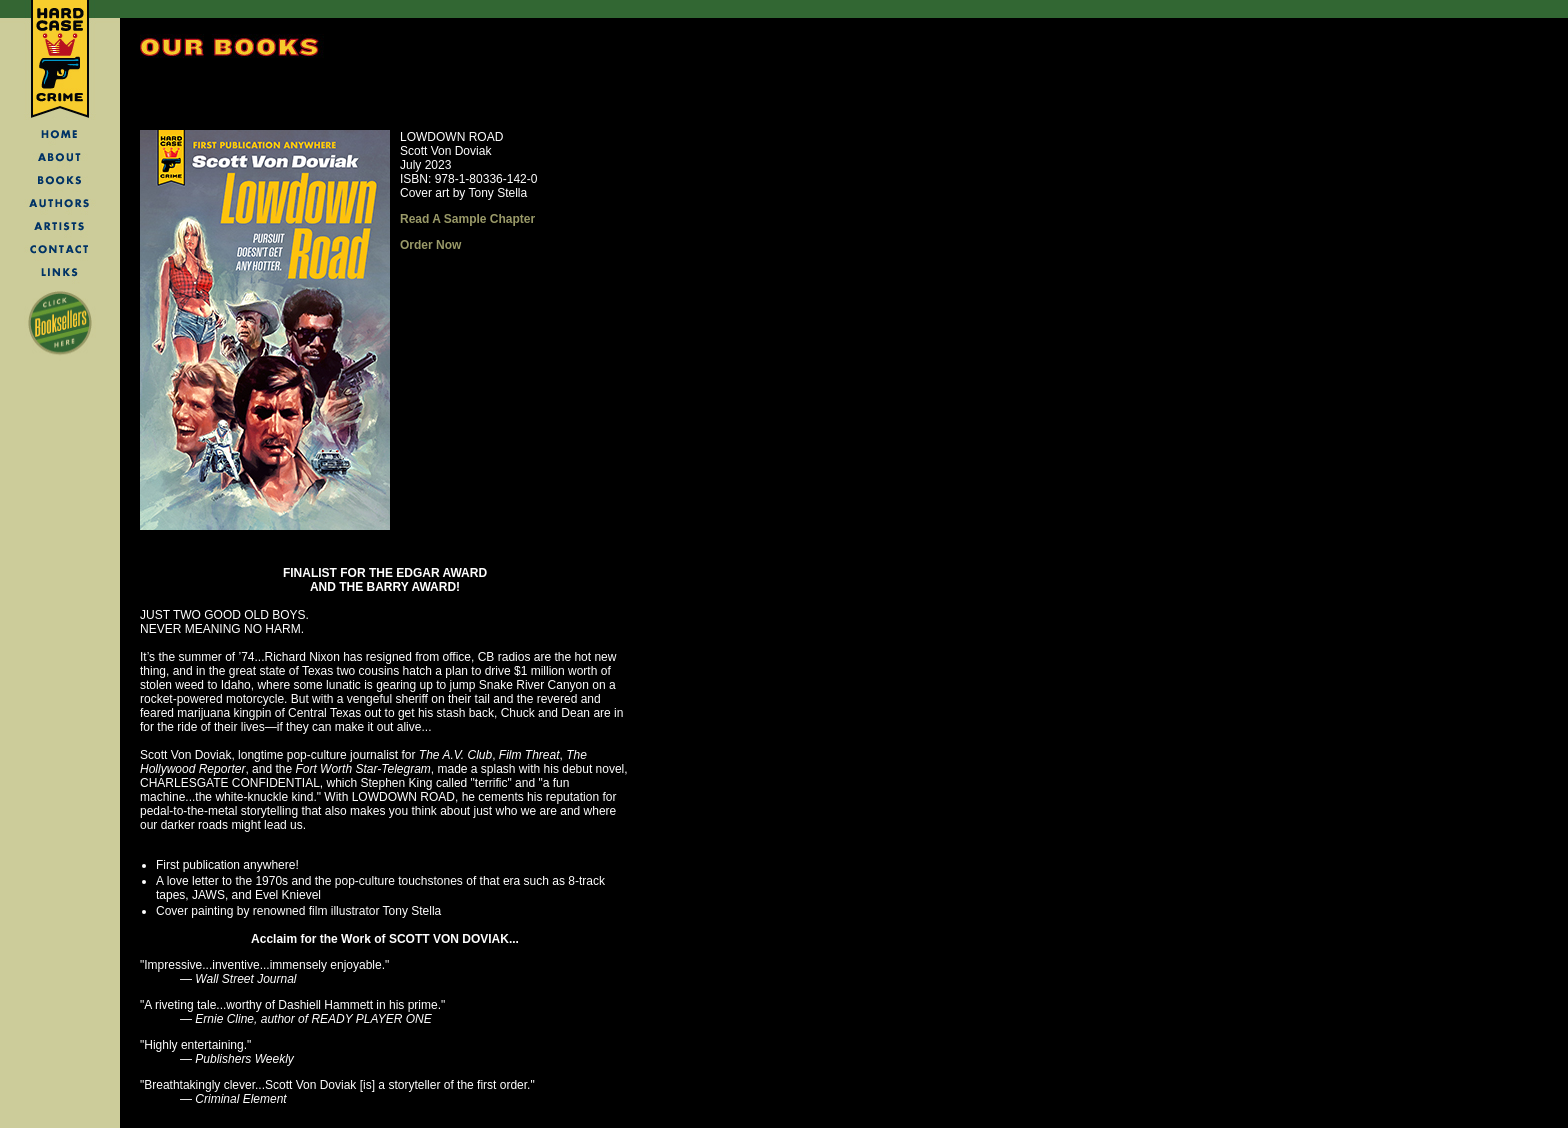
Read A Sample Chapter (467, 219)
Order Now (430, 245)
